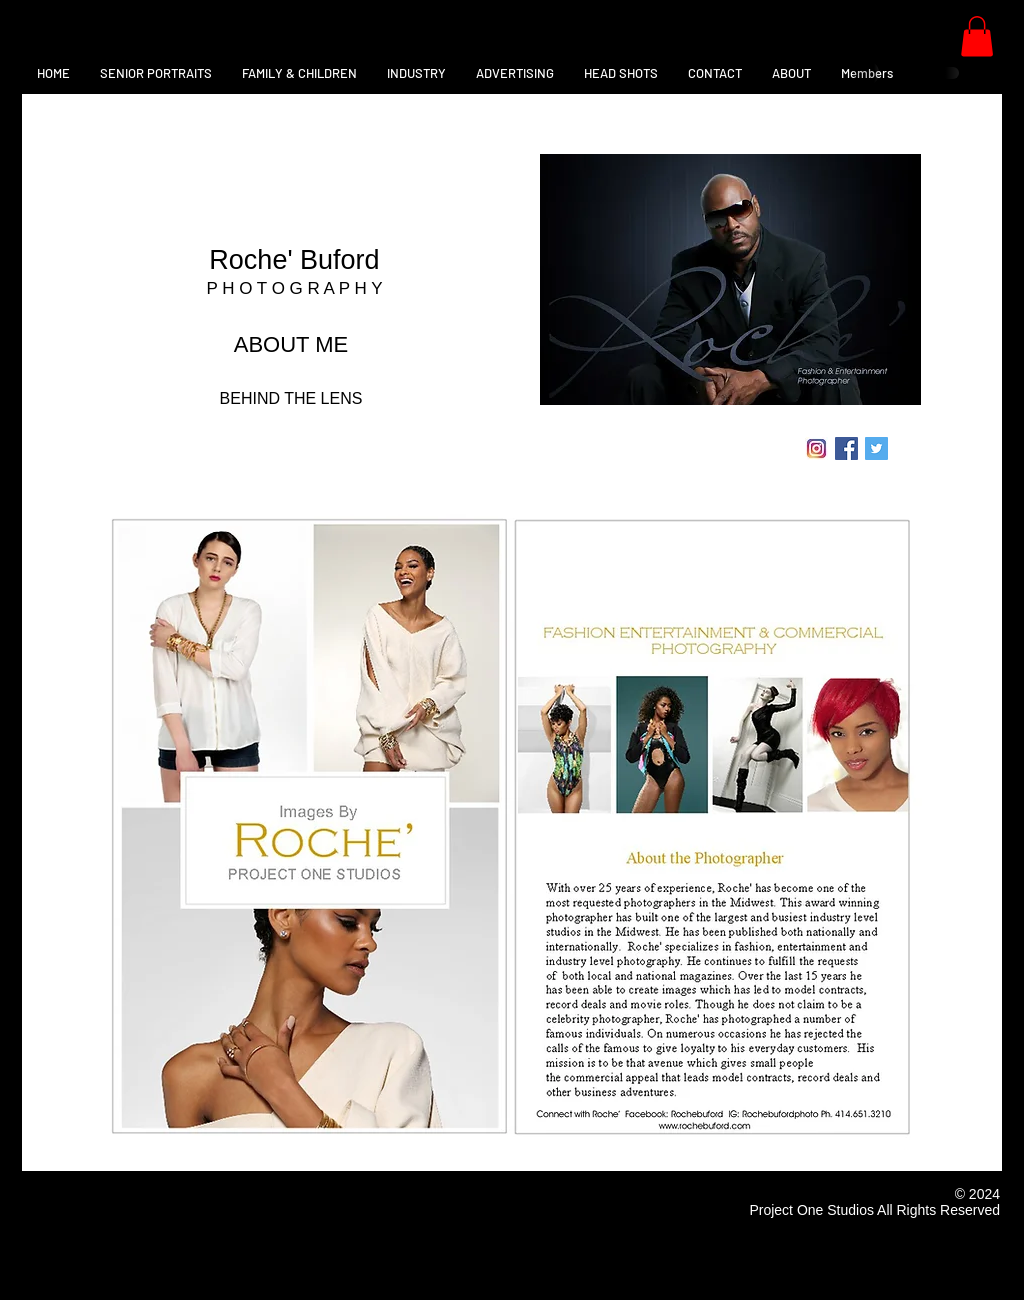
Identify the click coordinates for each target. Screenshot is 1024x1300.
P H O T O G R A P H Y (294, 288)
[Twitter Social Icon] (876, 448)
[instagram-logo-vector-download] (816, 448)
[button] (977, 36)
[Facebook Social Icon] (846, 448)
